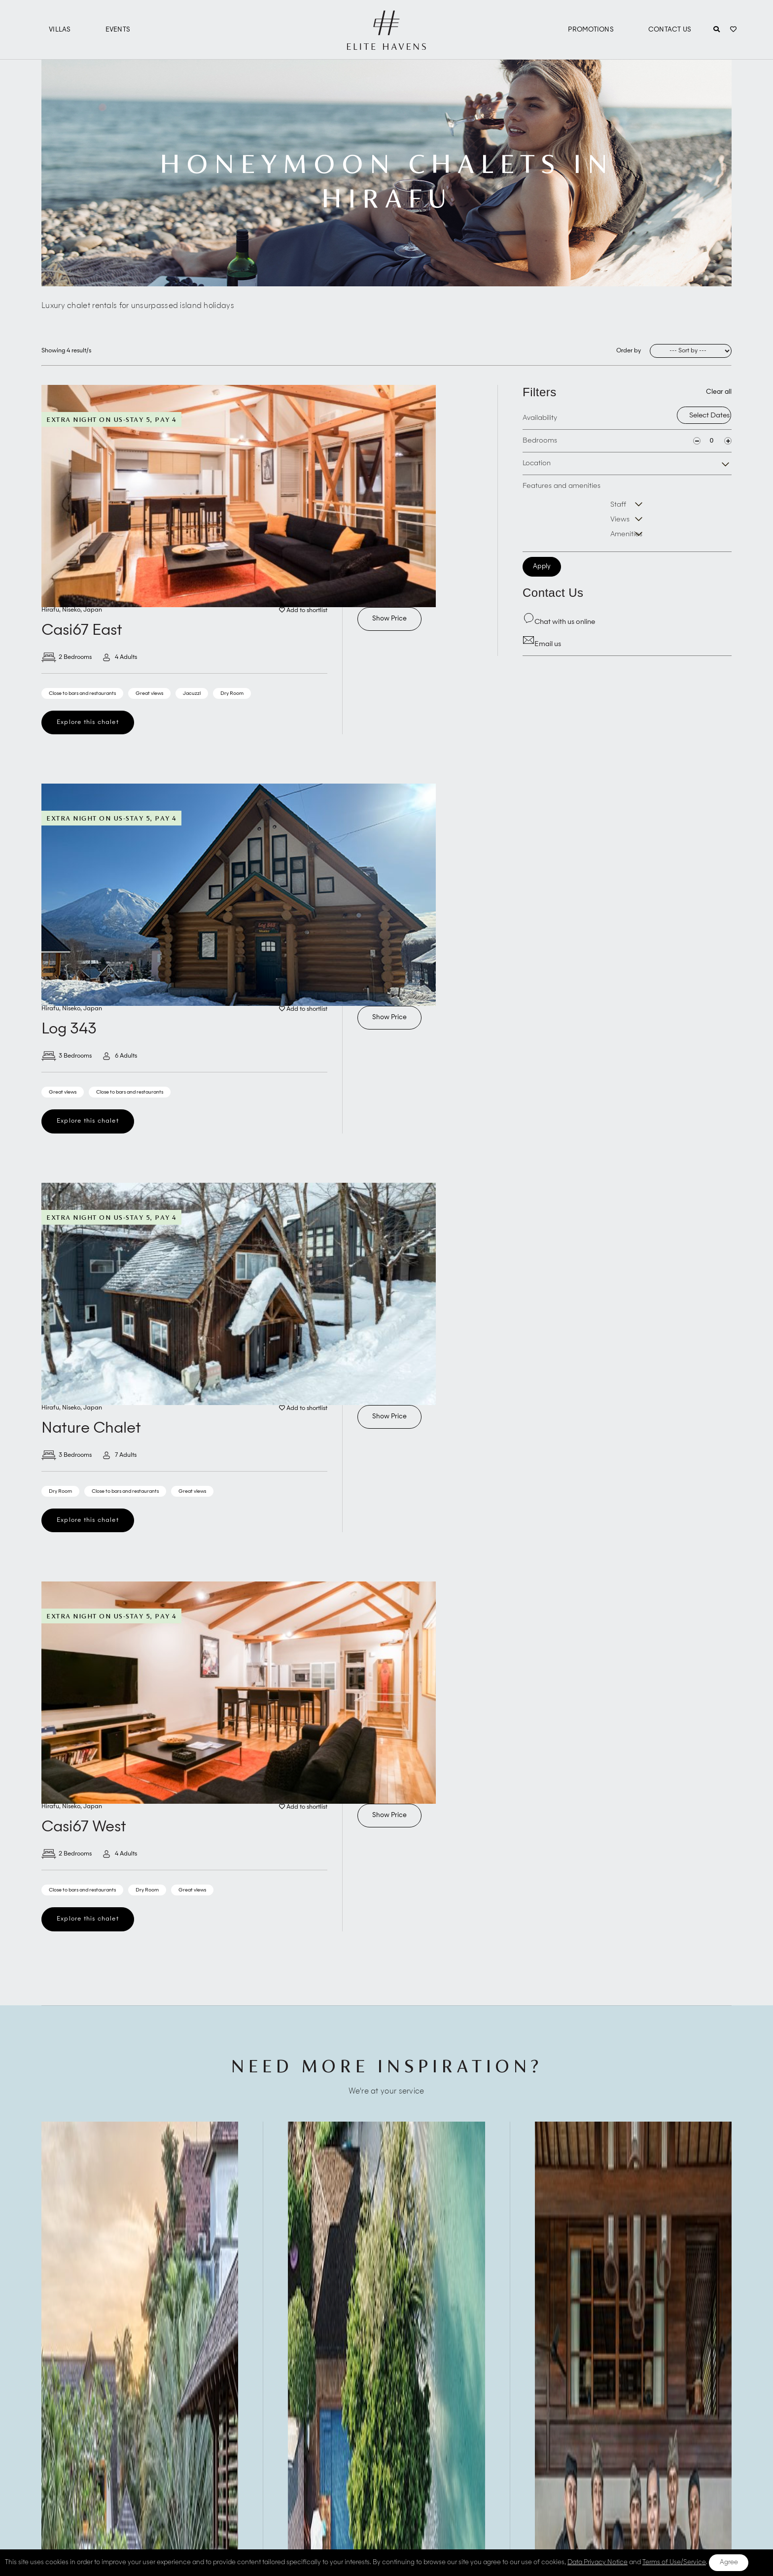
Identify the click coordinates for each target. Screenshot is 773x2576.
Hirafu (50, 610)
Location (537, 463)
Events (118, 30)
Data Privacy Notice (597, 2562)
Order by (628, 351)
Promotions (591, 30)
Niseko (71, 610)
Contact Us (670, 30)
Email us (542, 644)
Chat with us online (559, 621)
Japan (92, 610)
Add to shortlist (303, 611)
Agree (729, 2562)
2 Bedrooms (66, 657)
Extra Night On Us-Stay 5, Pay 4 (111, 419)
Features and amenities (561, 485)
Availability (540, 417)
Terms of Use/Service (674, 2562)
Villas (60, 30)
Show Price (389, 619)
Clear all (719, 392)
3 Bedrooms (66, 1056)
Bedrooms (540, 440)
